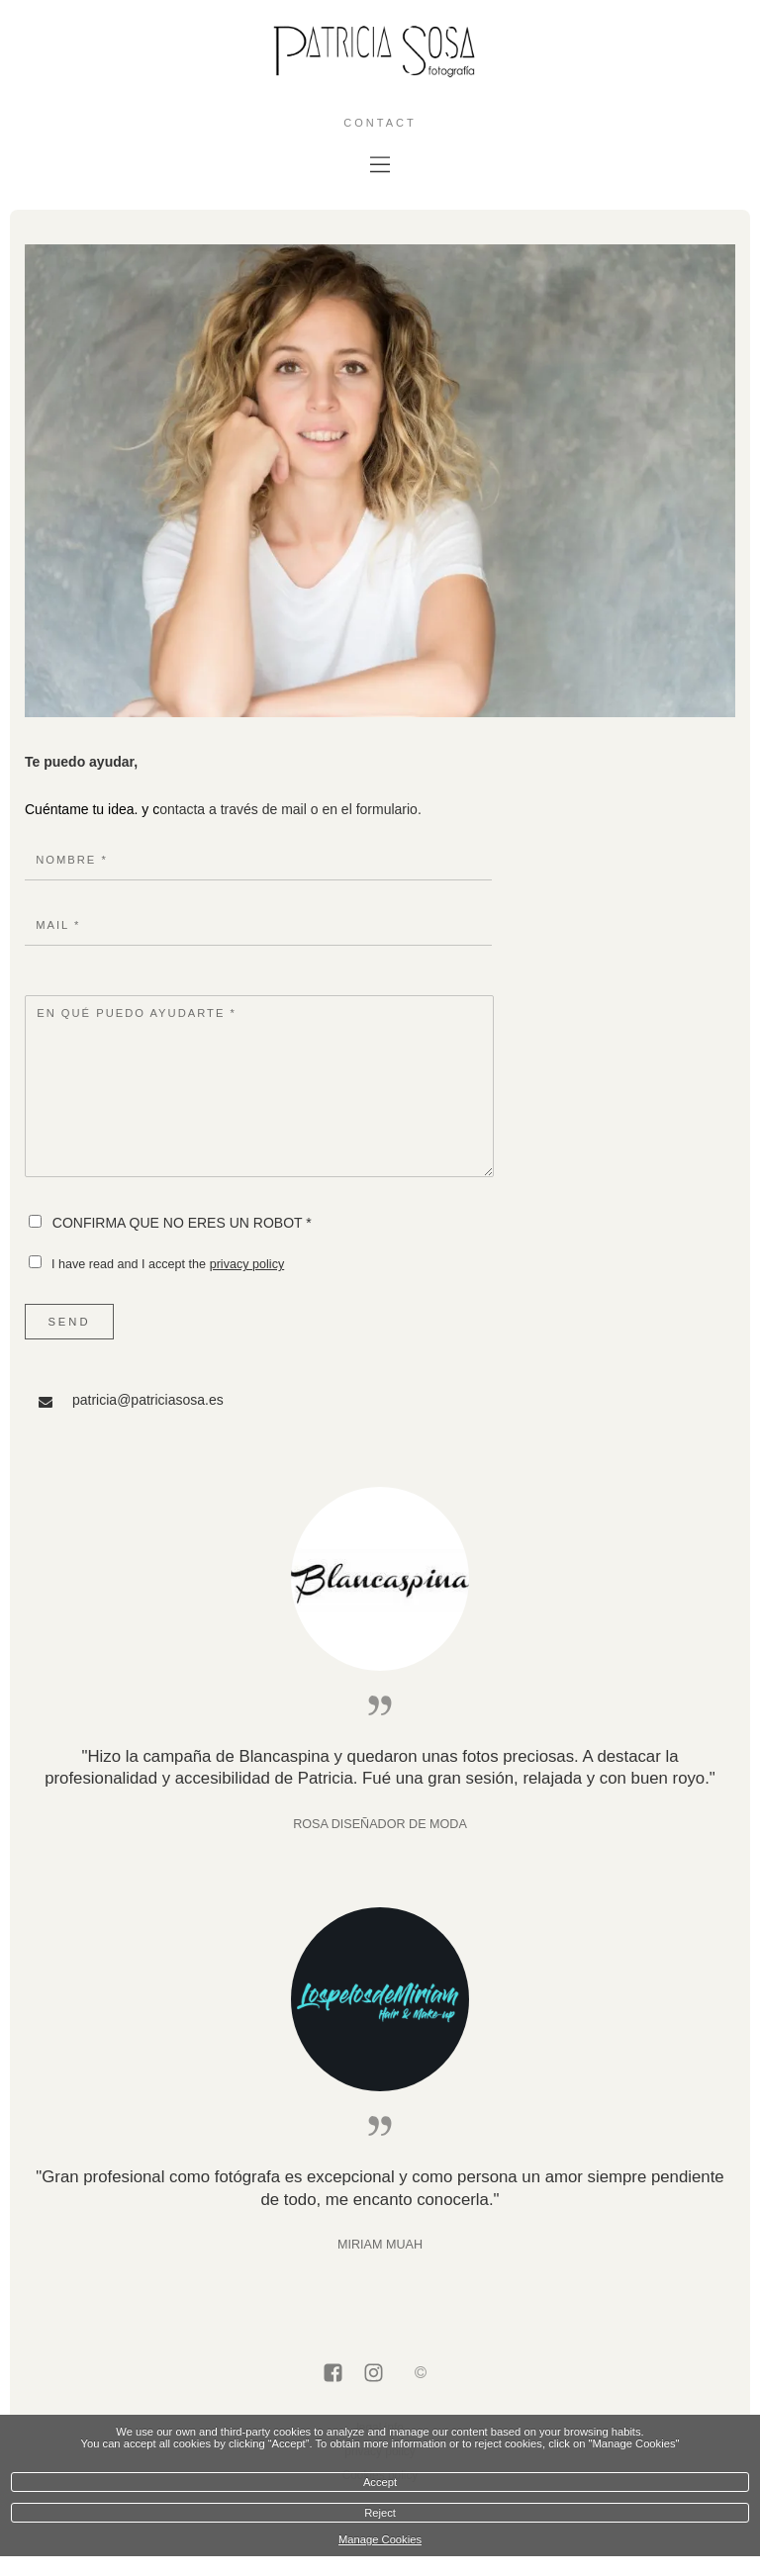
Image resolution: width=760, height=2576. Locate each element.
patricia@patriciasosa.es (148, 1400)
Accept (380, 2482)
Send (69, 1322)
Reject (380, 2513)
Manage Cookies (380, 2539)
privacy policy (247, 1264)
